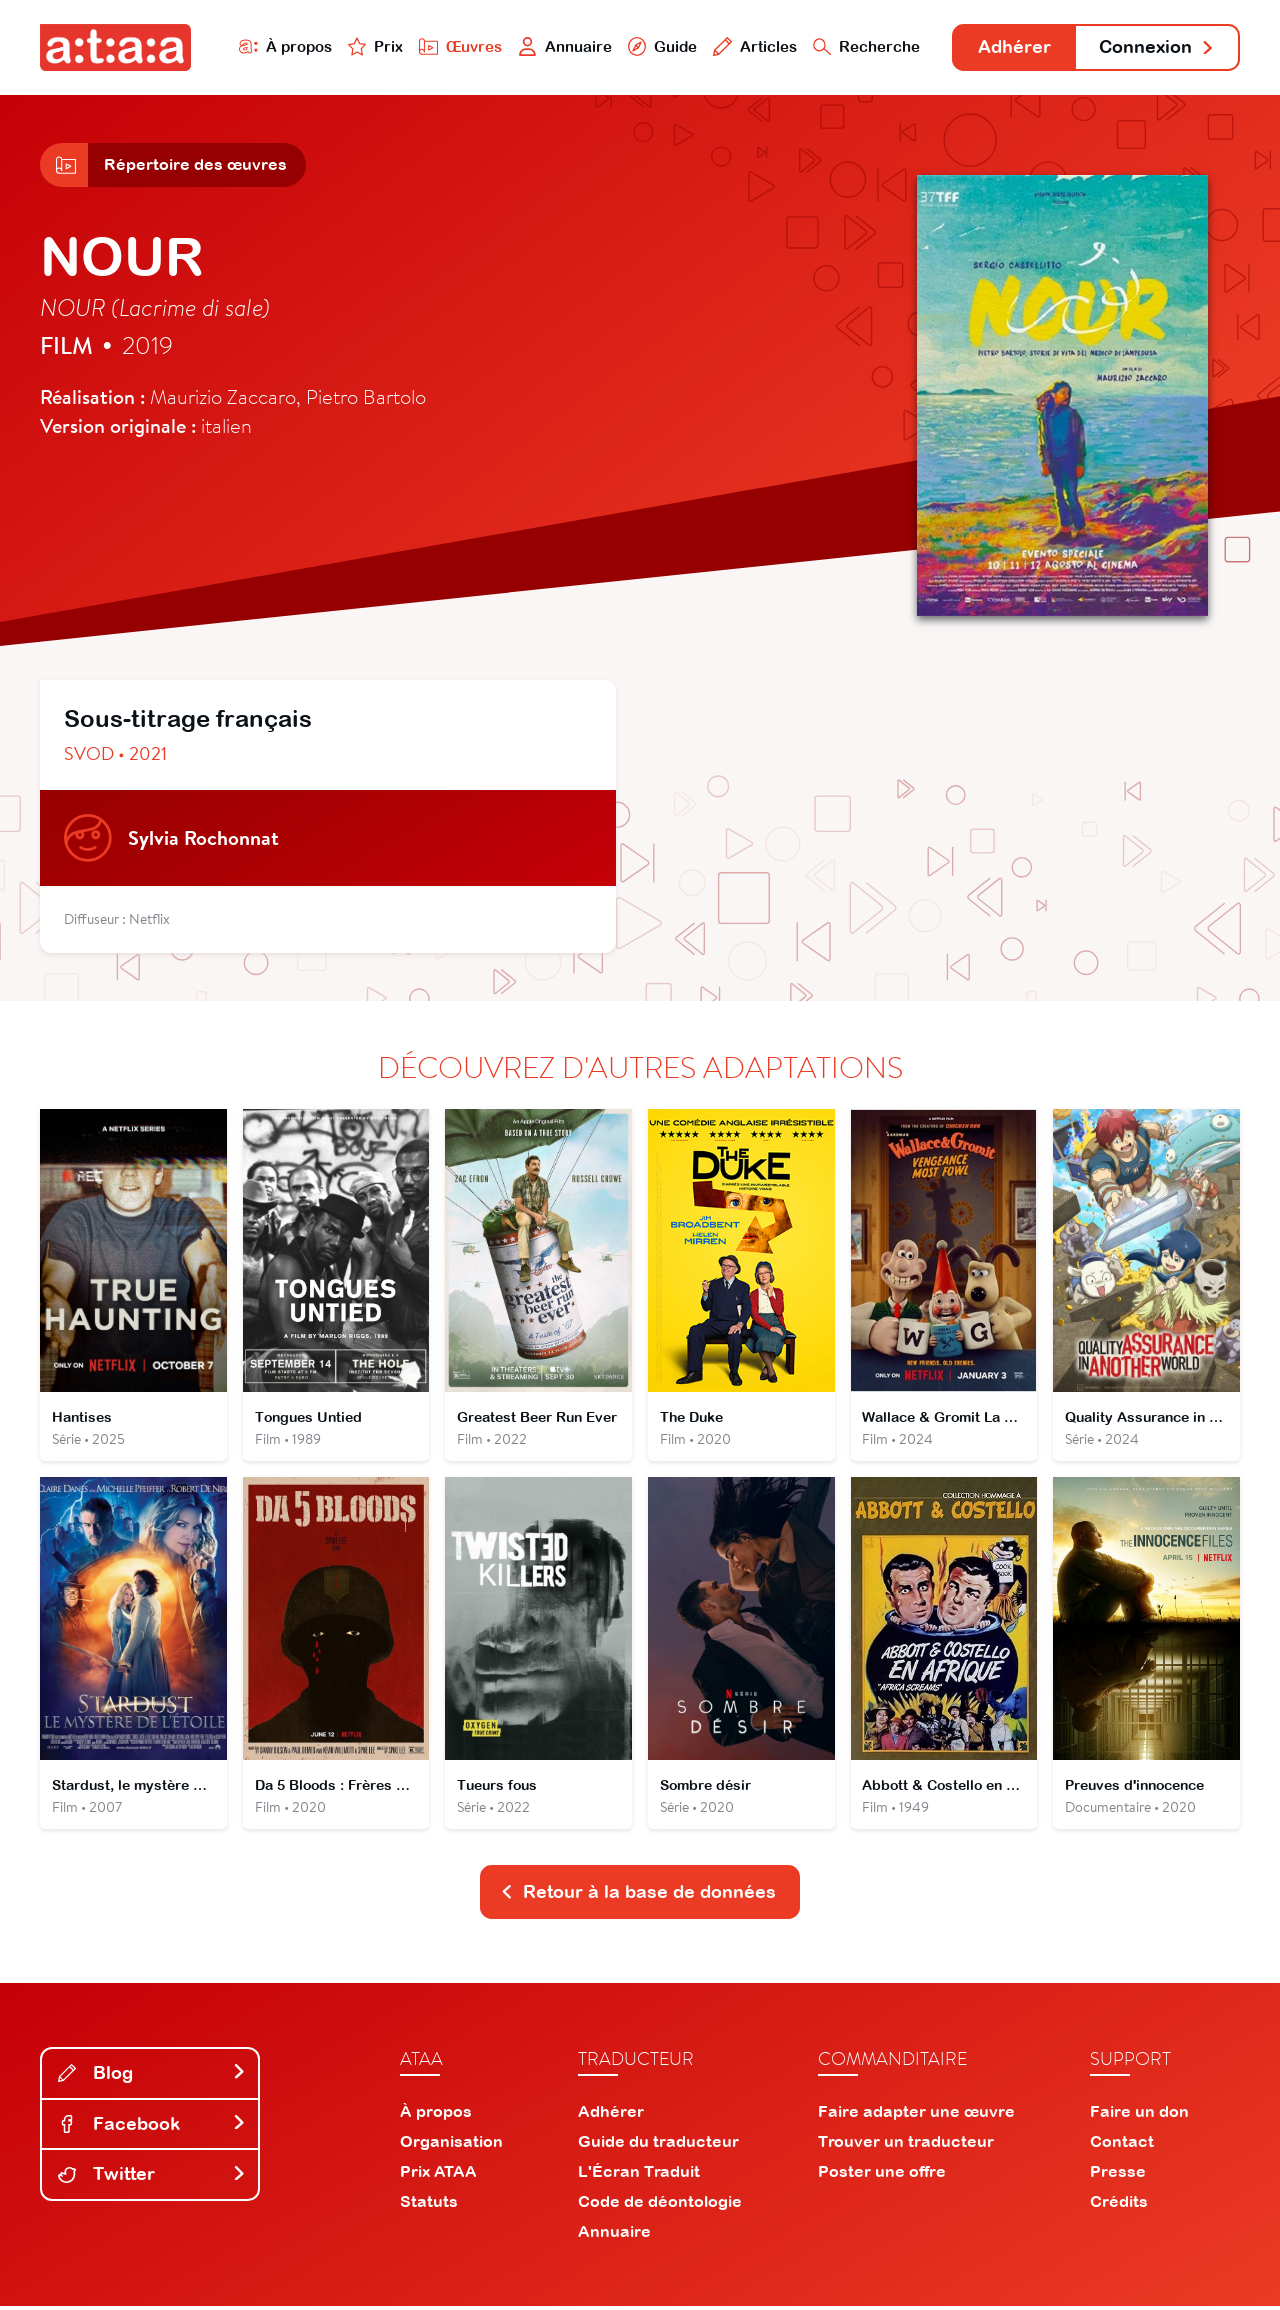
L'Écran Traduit (639, 2175)
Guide (659, 46)
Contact (1122, 2145)
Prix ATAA (438, 2175)
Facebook (152, 2126)
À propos (281, 46)
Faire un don (1139, 2115)
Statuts (429, 2205)
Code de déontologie (660, 2205)
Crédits (1119, 2205)
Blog (152, 2076)
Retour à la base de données (638, 1895)
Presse (1118, 2175)
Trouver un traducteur (906, 2145)
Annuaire (562, 46)
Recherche (864, 46)
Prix (372, 46)
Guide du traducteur (658, 2145)
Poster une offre (882, 2175)
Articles (752, 46)
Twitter (152, 2177)
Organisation (451, 2145)
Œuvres (457, 46)
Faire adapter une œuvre (916, 2115)
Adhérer (1012, 47)
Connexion (1157, 47)
